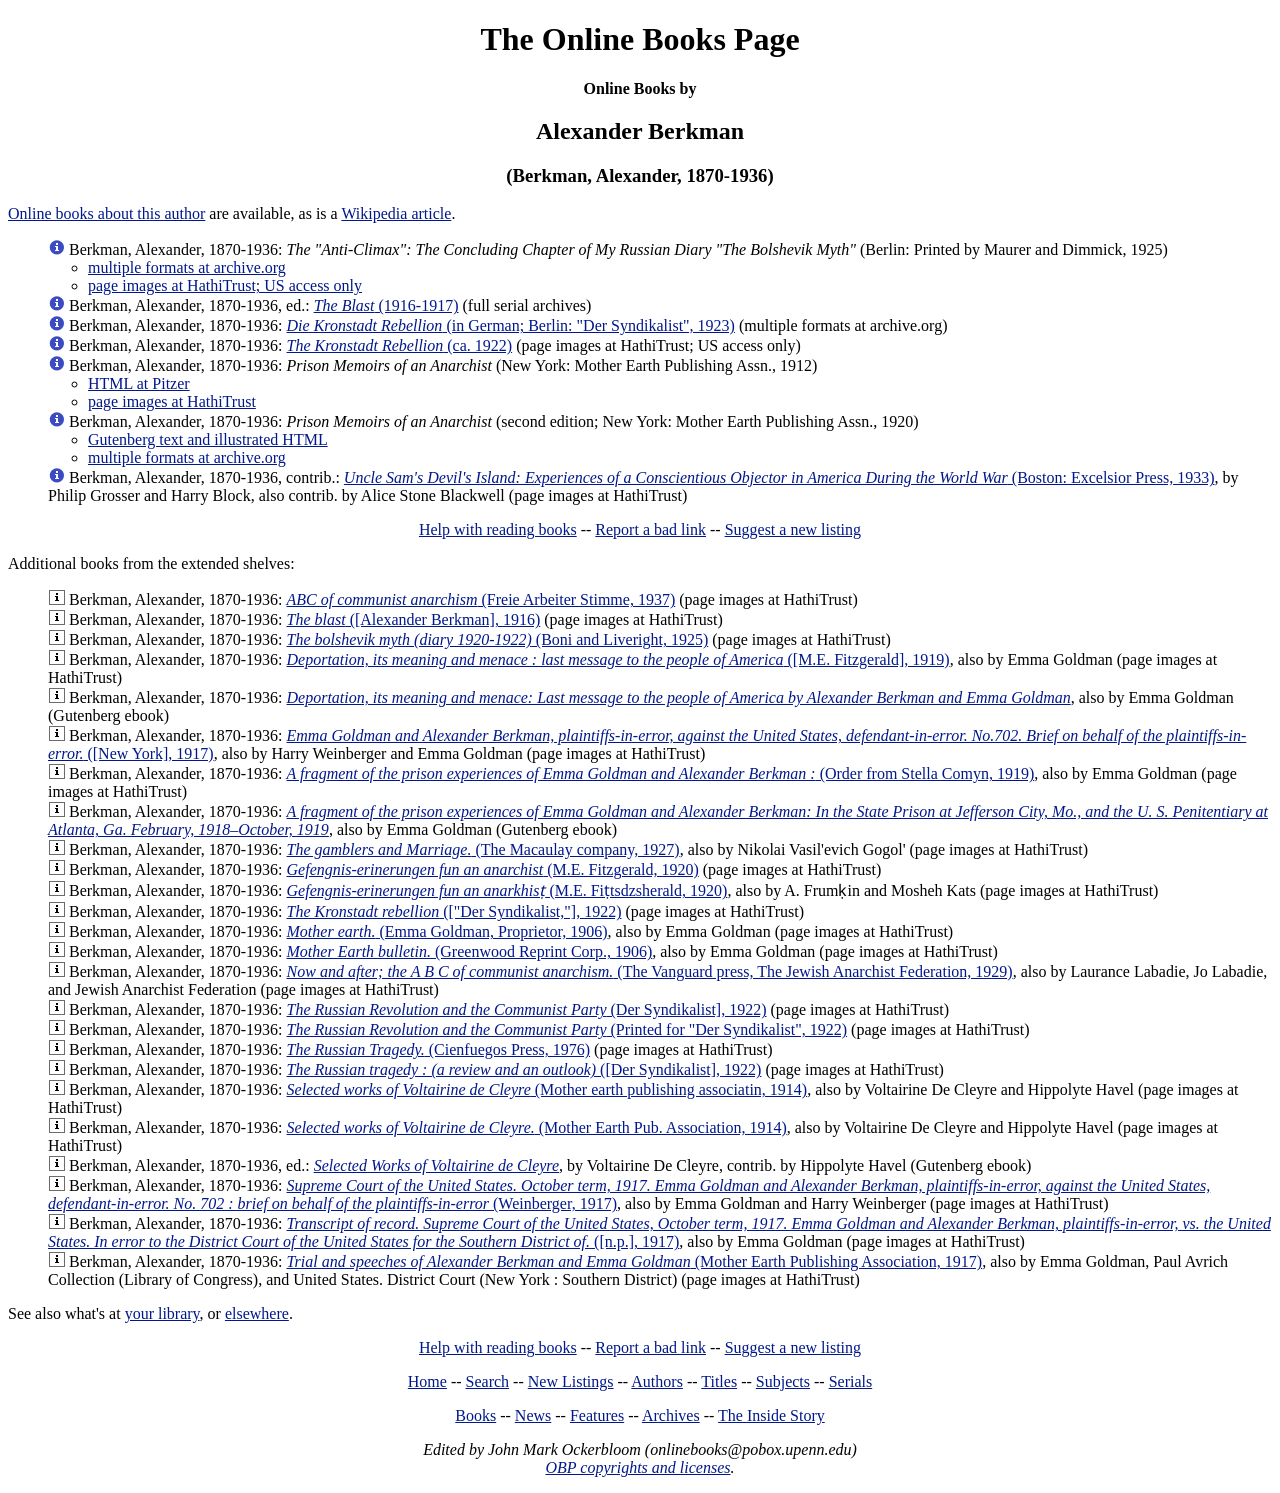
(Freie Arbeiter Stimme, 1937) (481, 599)
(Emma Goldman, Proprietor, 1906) (447, 931)
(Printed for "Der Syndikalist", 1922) (567, 1029)
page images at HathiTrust (172, 401)
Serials (851, 1381)
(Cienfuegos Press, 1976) (439, 1049)
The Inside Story (771, 1415)
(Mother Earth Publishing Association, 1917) (635, 1261)
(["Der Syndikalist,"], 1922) (454, 911)
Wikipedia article (396, 213)
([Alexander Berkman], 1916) (414, 619)
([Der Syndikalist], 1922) (524, 1069)
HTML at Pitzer (139, 383)
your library (162, 1313)
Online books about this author (106, 213)
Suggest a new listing (793, 529)
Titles (719, 1381)
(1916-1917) (386, 305)
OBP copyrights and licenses (637, 1467)
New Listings (571, 1381)
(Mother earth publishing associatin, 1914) (547, 1089)
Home (427, 1381)
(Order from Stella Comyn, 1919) (661, 773)
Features (597, 1415)
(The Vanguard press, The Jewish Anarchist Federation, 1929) (650, 971)
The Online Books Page (639, 39)
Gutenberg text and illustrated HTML (208, 439)
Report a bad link (650, 529)
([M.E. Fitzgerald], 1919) (618, 659)
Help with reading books (498, 529)
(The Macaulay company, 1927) (483, 849)
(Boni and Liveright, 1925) (498, 639)
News (533, 1415)
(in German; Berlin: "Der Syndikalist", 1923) (511, 325)
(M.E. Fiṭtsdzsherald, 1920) (507, 890)
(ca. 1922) (400, 345)
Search (488, 1381)
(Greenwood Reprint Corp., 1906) (470, 951)
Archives (671, 1415)
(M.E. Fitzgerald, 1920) (493, 869)
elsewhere (257, 1313)
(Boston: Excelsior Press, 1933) (779, 477)
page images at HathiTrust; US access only (225, 285)
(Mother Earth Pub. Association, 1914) (537, 1127)
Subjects (783, 1381)
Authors (657, 1381)
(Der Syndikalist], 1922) (527, 1009)
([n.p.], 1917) (659, 1232)
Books (475, 1415)
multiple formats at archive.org (187, 267)
